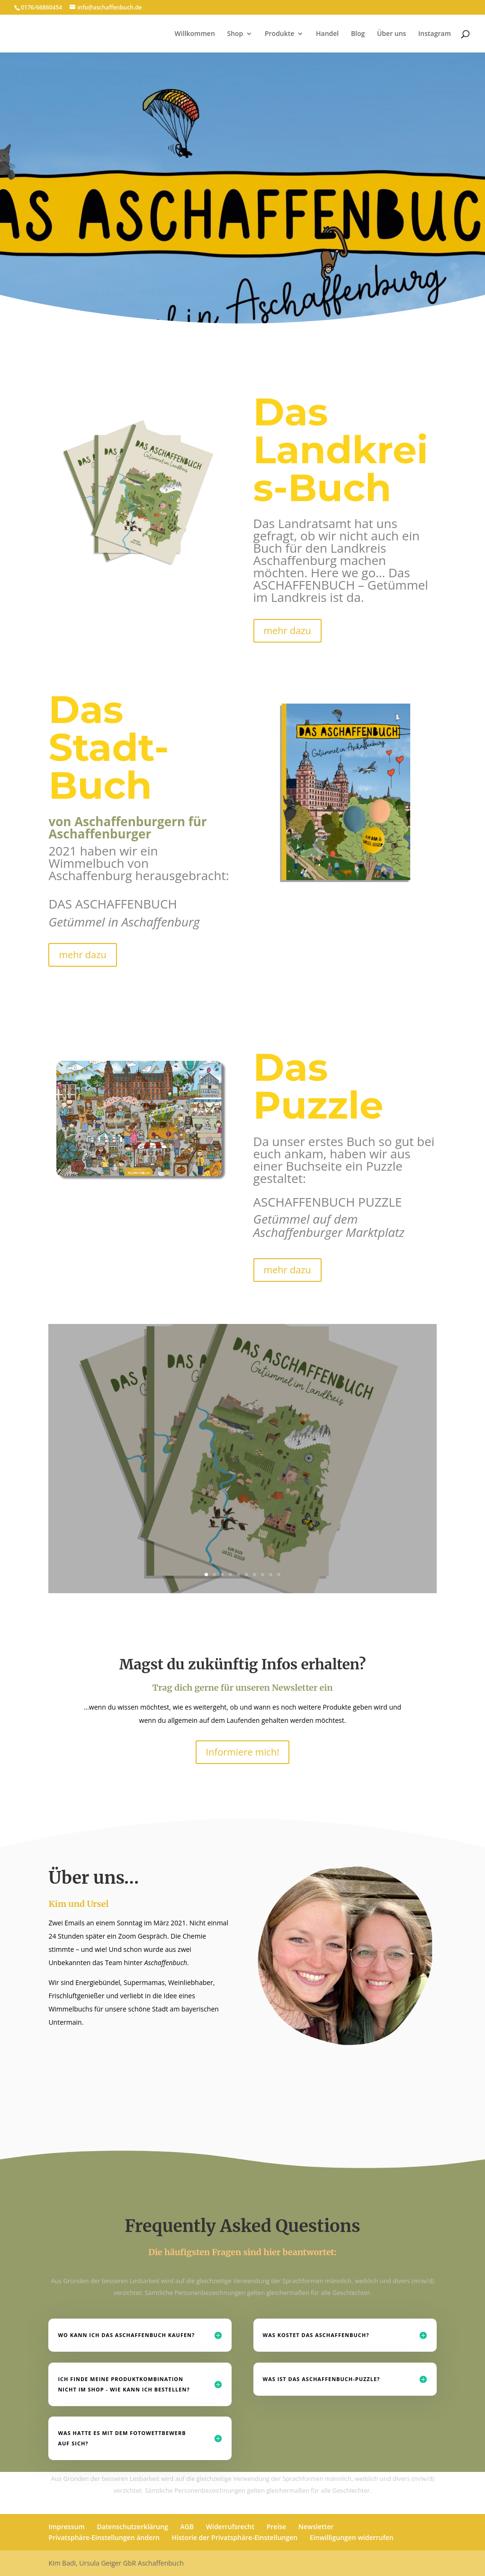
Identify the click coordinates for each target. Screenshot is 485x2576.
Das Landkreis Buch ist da (242, 1422)
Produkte (279, 34)
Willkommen (195, 34)
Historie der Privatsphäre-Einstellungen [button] (235, 2537)
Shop (235, 34)
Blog (358, 34)
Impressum (66, 2526)
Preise (277, 2526)
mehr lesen (243, 1499)
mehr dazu (287, 630)
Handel (327, 34)
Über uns (391, 34)
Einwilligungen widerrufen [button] (352, 2537)
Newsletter (315, 2526)
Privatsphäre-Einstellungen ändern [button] (104, 2537)
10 (278, 1574)
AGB (187, 2526)
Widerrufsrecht (230, 2526)
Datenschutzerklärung (132, 2526)
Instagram (434, 34)
